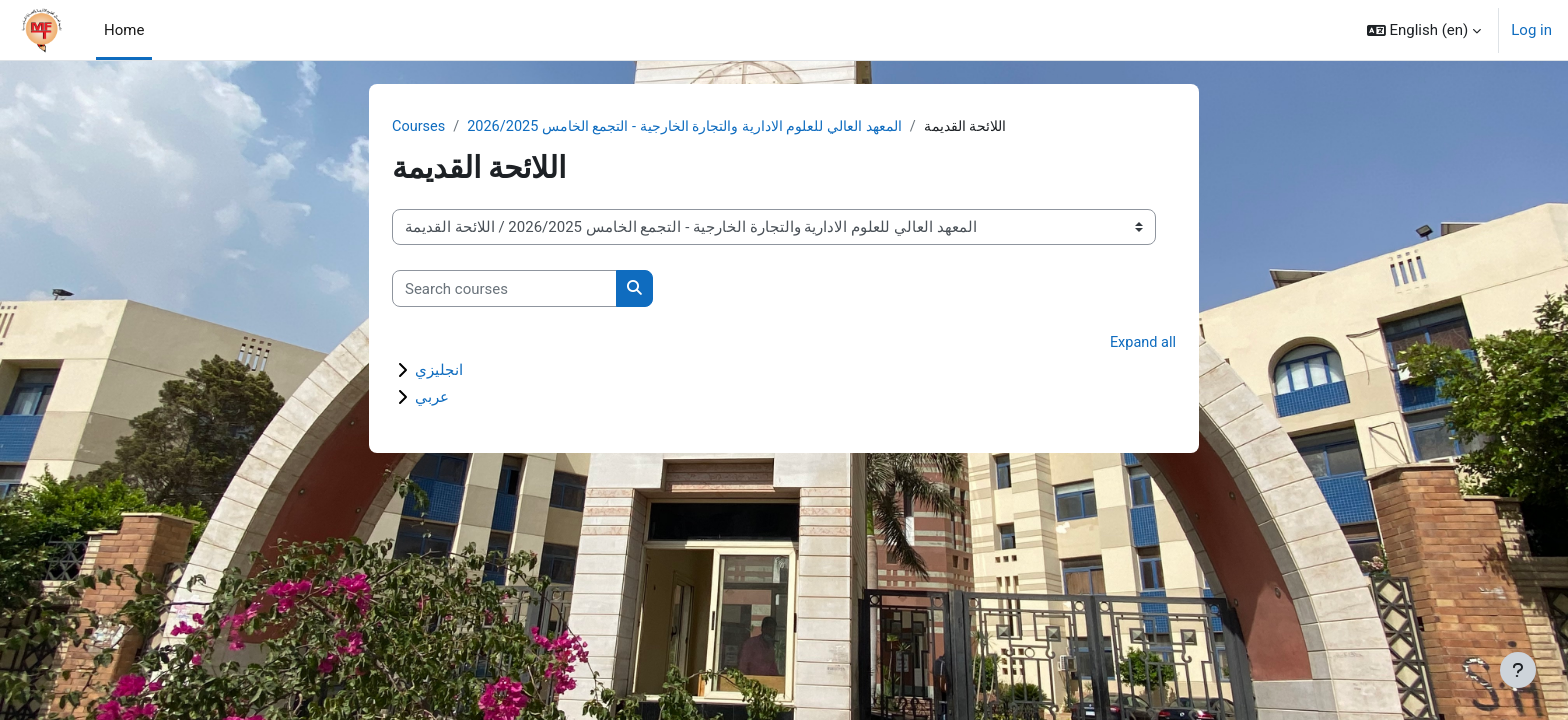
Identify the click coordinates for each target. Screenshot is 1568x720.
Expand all (1142, 344)
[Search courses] (504, 289)
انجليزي (439, 371)
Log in (1531, 30)
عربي (432, 398)
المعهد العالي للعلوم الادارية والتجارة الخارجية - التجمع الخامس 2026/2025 (703, 127)
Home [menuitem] (124, 30)
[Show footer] (1518, 670)
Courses (419, 127)
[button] (1424, 30)
